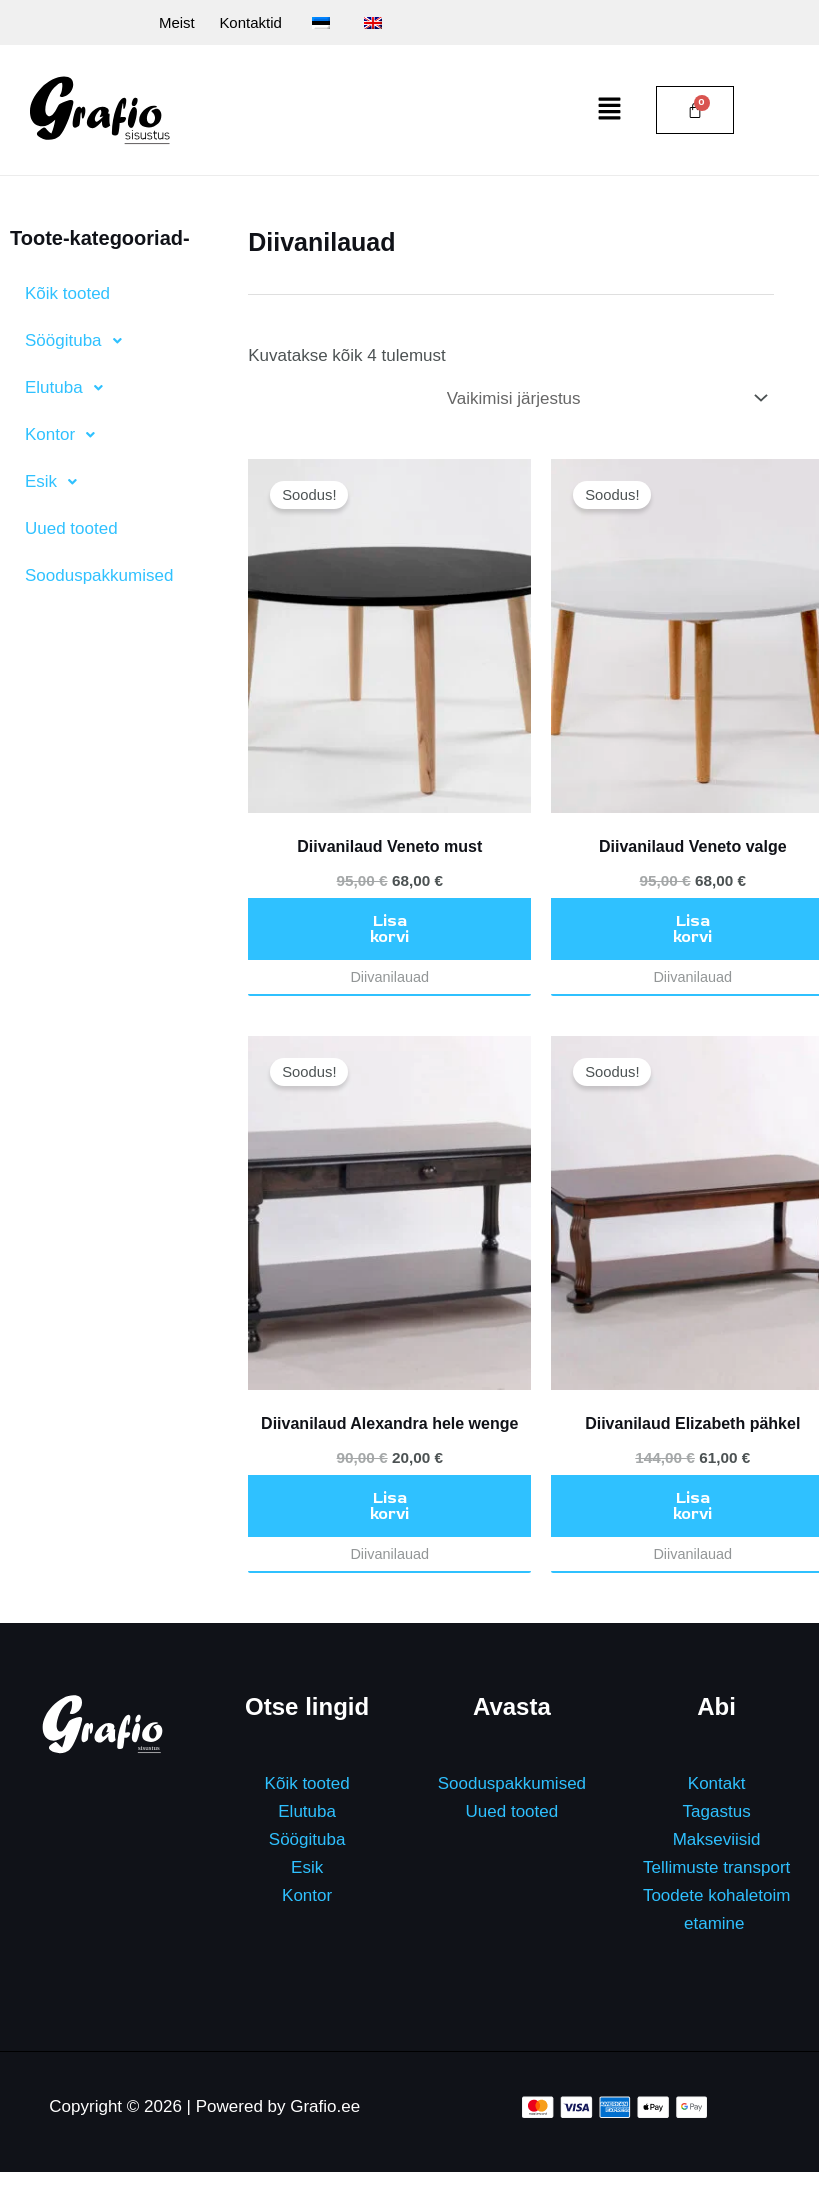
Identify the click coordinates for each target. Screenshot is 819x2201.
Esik (307, 1868)
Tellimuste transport (716, 1868)
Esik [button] (56, 483)
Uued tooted (71, 529)
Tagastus (717, 1812)
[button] (610, 111)
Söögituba (307, 1840)
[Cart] (695, 111)
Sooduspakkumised (99, 576)
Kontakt (717, 1784)
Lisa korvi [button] (389, 930)
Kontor (307, 1896)
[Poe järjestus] (606, 400)
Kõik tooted (67, 294)
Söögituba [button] (79, 342)
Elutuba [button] (69, 389)
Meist (153, 22)
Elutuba (307, 1812)
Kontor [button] (65, 436)
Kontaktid (235, 22)
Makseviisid (717, 1840)
